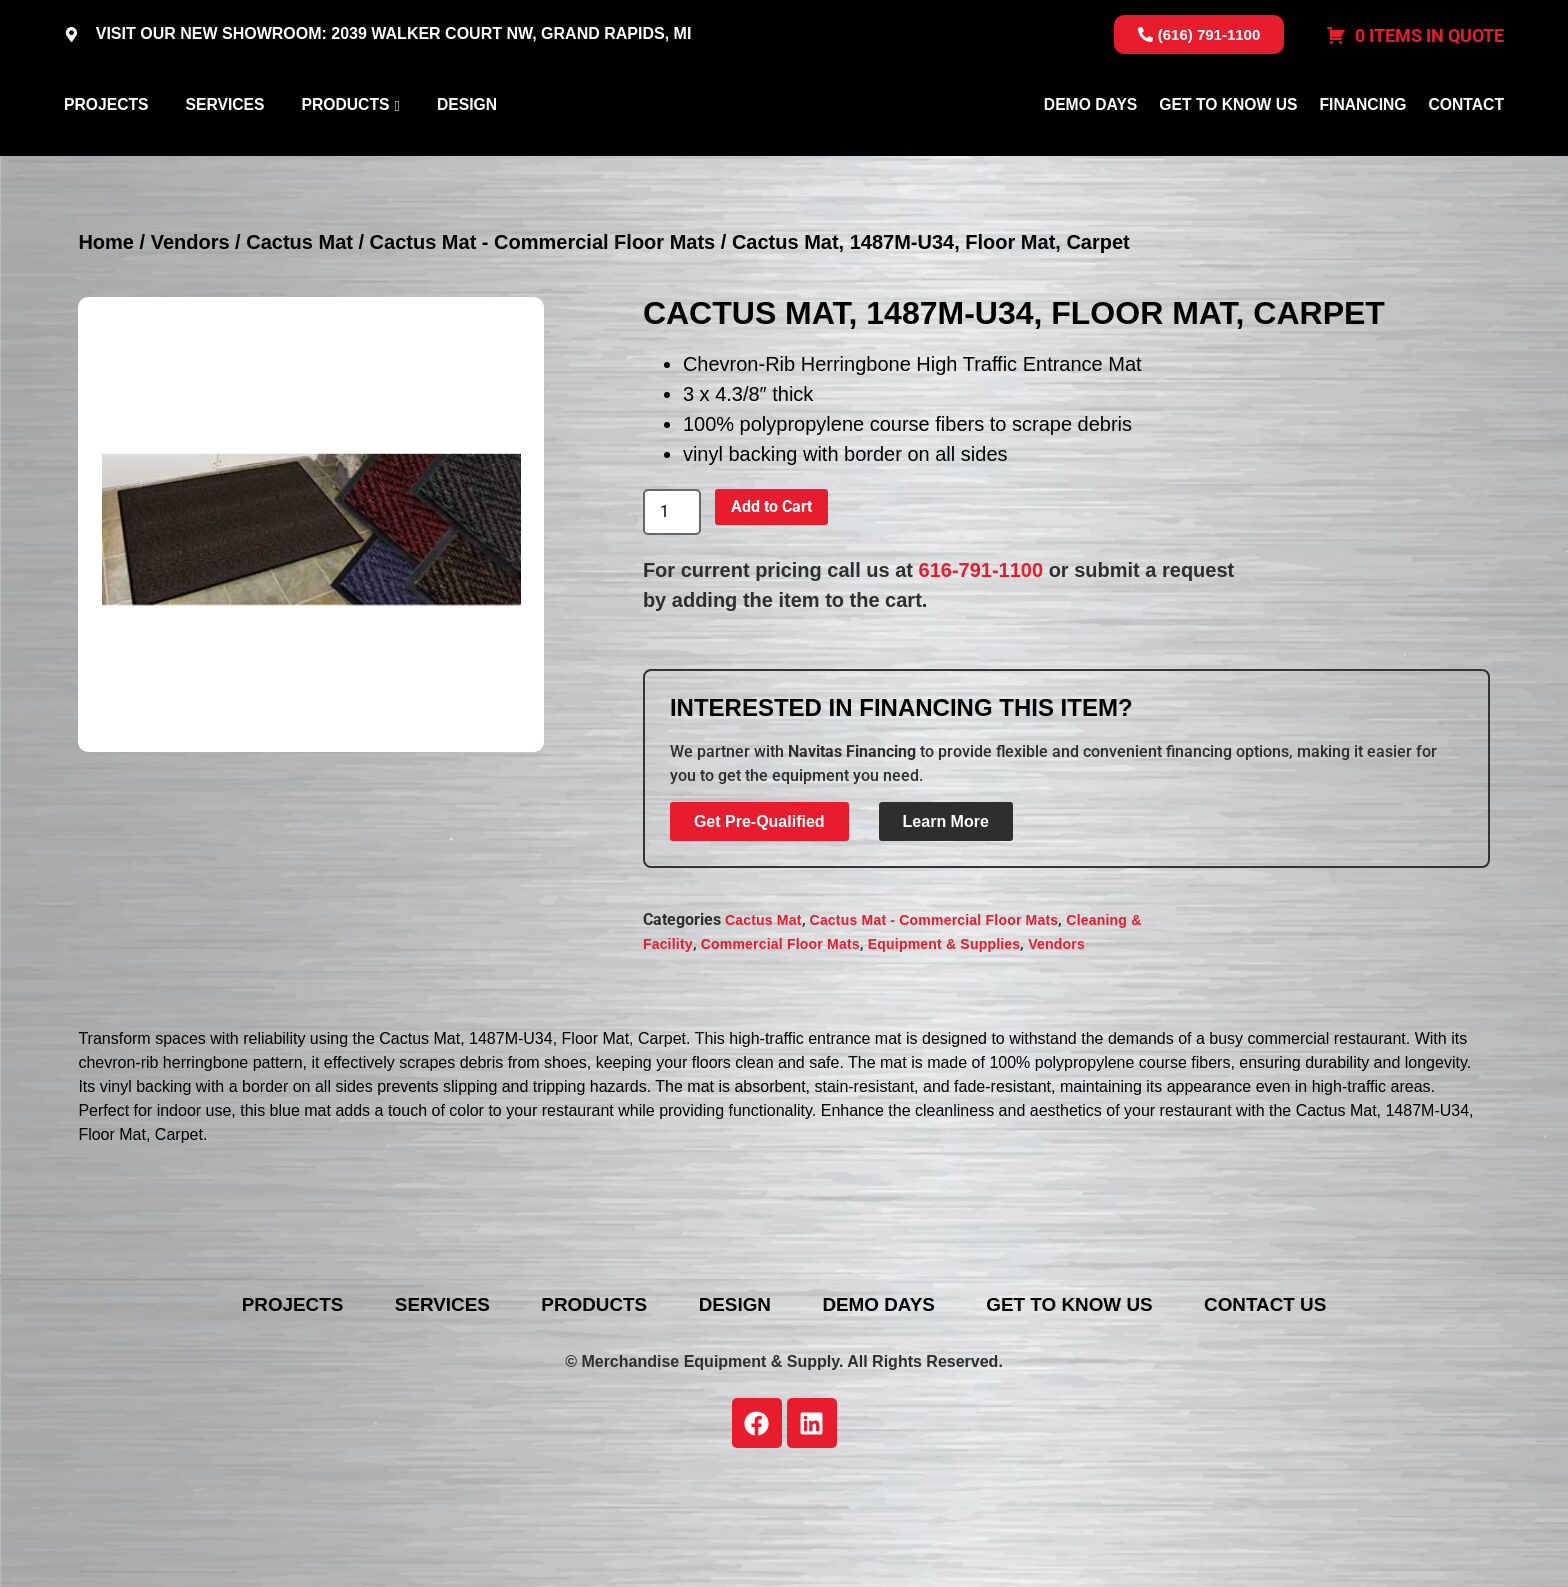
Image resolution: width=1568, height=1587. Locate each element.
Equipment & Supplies (944, 1041)
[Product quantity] (672, 609)
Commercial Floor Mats (780, 1041)
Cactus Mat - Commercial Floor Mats (543, 339)
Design (467, 153)
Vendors (190, 339)
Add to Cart (771, 602)
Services (224, 153)
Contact (1466, 153)
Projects (106, 153)
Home (106, 339)
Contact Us (1311, 1401)
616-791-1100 (981, 666)
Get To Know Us (1228, 153)
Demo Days (1090, 153)
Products (345, 153)
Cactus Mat (299, 339)
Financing (1362, 153)
